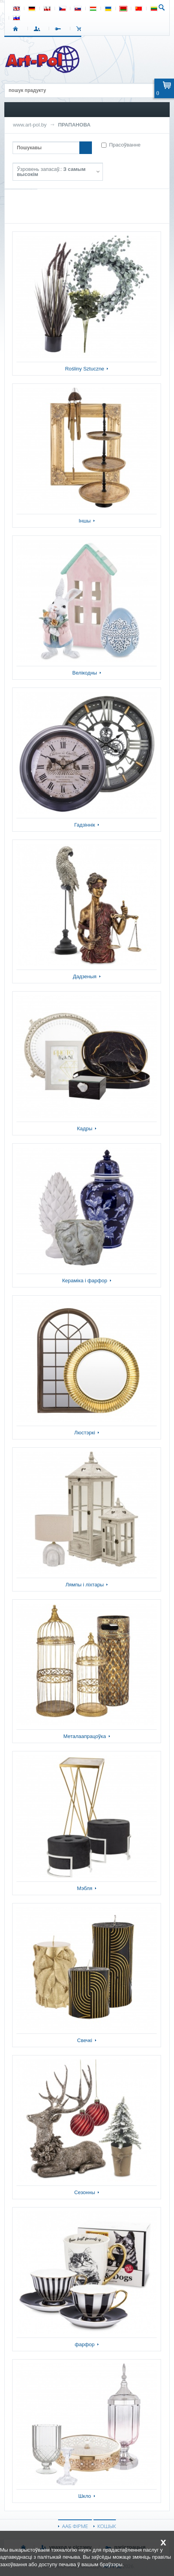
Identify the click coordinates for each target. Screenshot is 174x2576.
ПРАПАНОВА (74, 125)
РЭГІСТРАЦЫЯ (59, 28)
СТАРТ (17, 28)
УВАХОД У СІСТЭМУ (38, 28)
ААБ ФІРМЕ (75, 2526)
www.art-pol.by (30, 125)
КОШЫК (80, 28)
